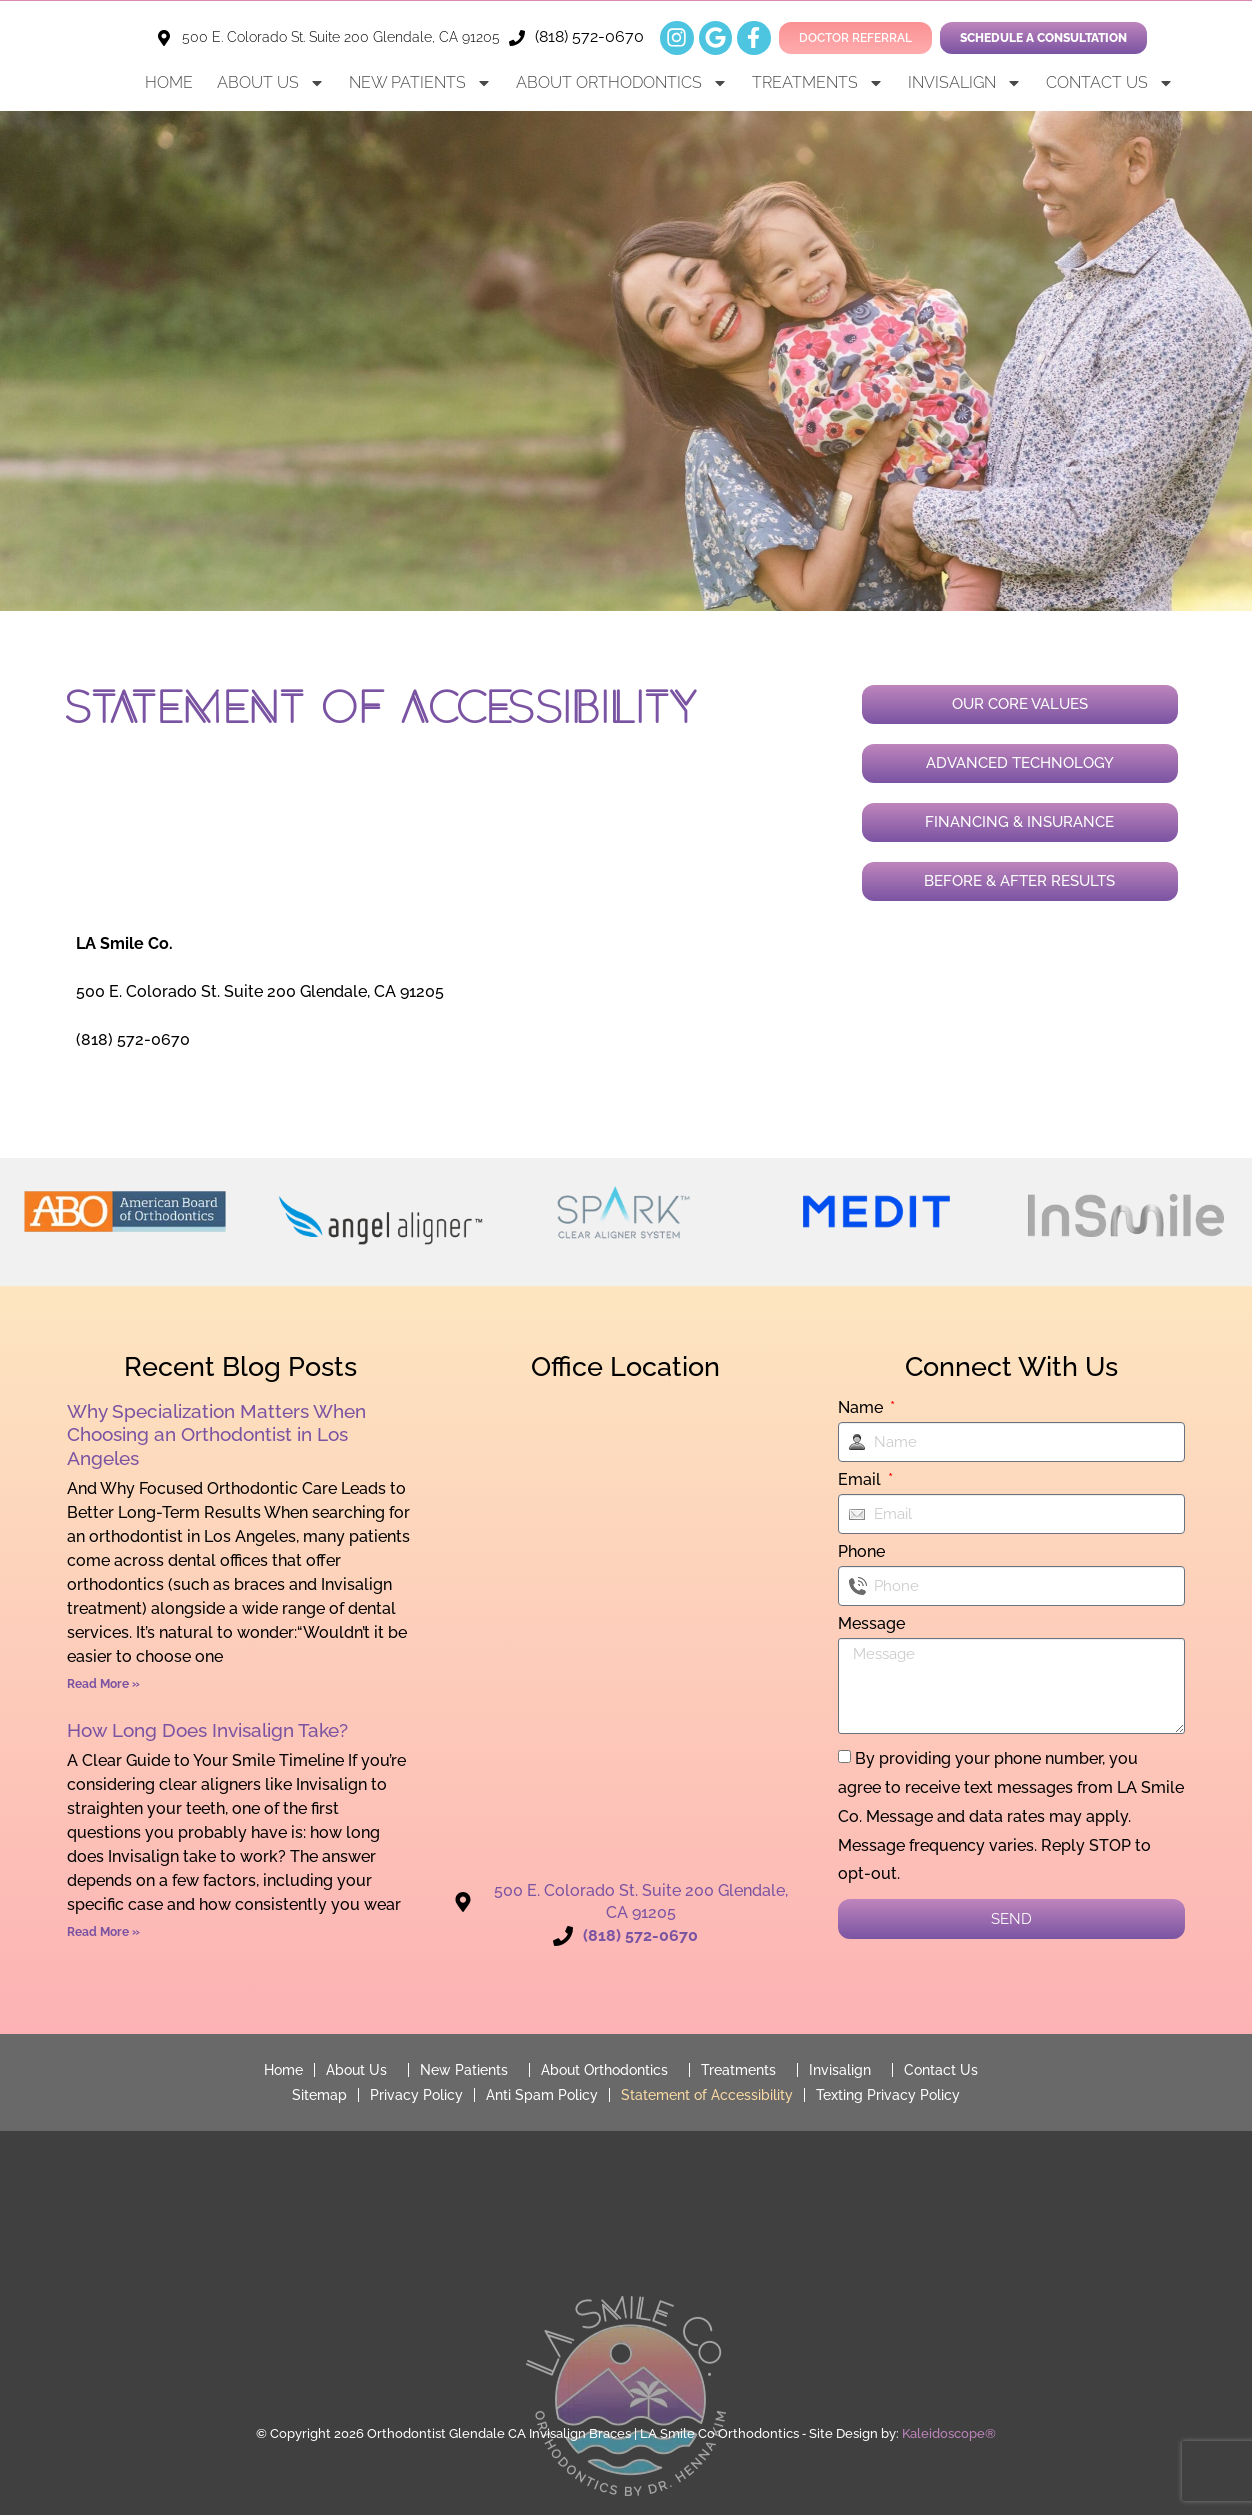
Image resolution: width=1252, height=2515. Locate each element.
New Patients (420, 83)
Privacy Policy (416, 2094)
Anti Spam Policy (542, 2094)
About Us (271, 83)
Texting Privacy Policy (888, 2094)
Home (169, 82)
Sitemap (319, 2094)
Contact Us (1110, 83)
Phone (861, 1552)
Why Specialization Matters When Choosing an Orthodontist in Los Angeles (216, 1434)
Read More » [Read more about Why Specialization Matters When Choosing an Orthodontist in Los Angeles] (103, 1684)
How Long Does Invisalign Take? (207, 1730)
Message (871, 1624)
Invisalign (965, 83)
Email (861, 1480)
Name (862, 1408)
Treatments (818, 83)
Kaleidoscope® (949, 2433)
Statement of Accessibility (707, 2094)
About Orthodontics (622, 83)
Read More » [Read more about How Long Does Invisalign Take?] (103, 1932)
